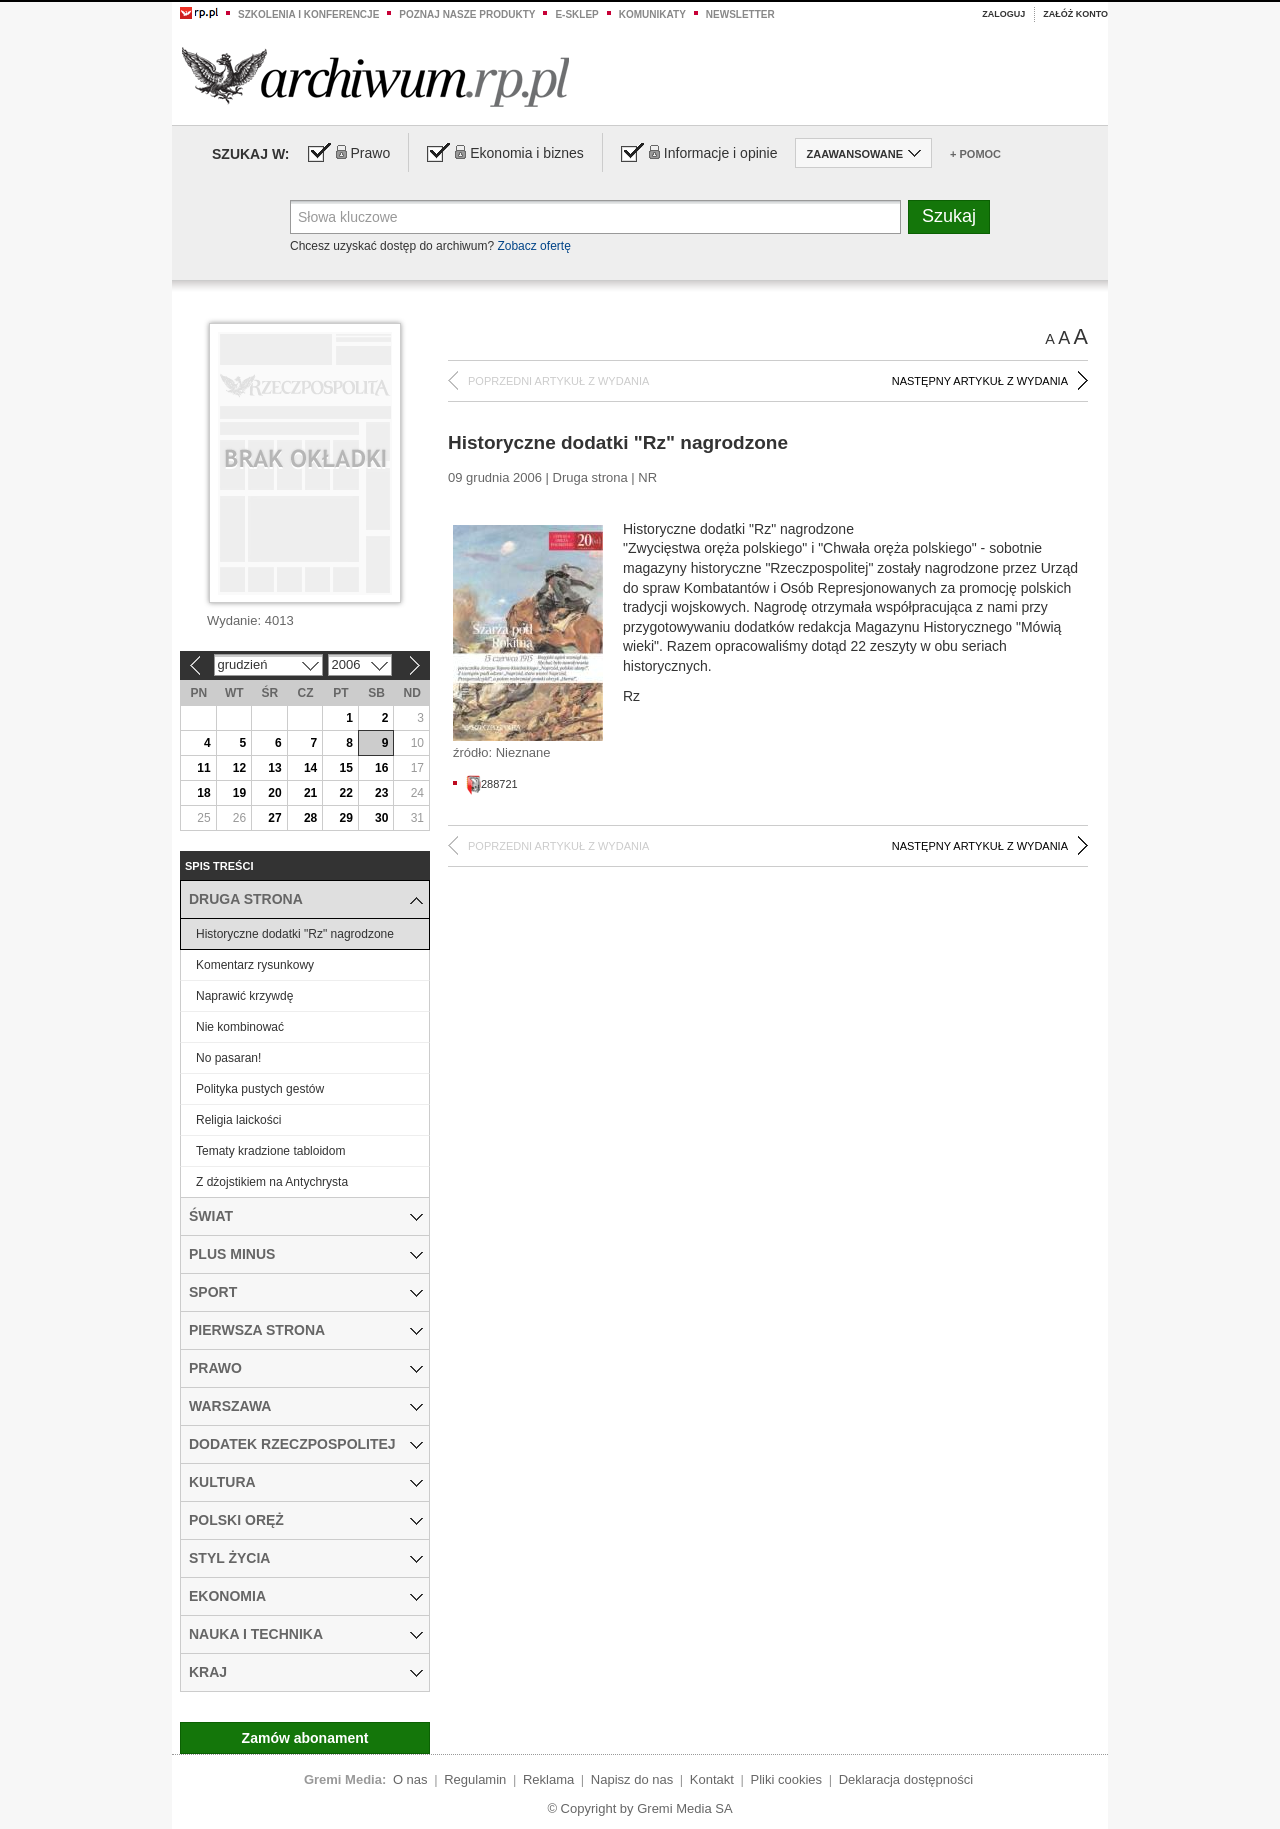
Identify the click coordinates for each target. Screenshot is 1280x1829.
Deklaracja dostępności (906, 1779)
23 (381, 793)
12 (239, 768)
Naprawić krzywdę (244, 996)
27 (274, 818)
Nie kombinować (240, 1027)
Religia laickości (238, 1120)
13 (274, 768)
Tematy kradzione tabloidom (270, 1151)
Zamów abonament (305, 1738)
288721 (492, 784)
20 (274, 793)
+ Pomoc (975, 154)
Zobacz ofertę (533, 246)
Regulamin (475, 1779)
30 (381, 818)
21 (310, 793)
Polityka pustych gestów (260, 1089)
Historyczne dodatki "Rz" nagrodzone (295, 934)
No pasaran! (228, 1058)
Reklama (548, 1779)
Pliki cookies (787, 1779)
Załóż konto (1075, 14)
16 (381, 768)
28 (310, 818)
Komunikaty (652, 14)
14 (310, 768)
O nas (410, 1779)
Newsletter (740, 14)
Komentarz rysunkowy (255, 965)
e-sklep (576, 14)
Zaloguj (1003, 14)
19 (239, 793)
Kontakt (712, 1779)
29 (345, 818)
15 (345, 768)
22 (345, 793)
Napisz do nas (632, 1779)
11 (203, 768)
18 (203, 793)
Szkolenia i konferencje (308, 14)
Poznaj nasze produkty (467, 14)
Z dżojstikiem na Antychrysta (272, 1182)
